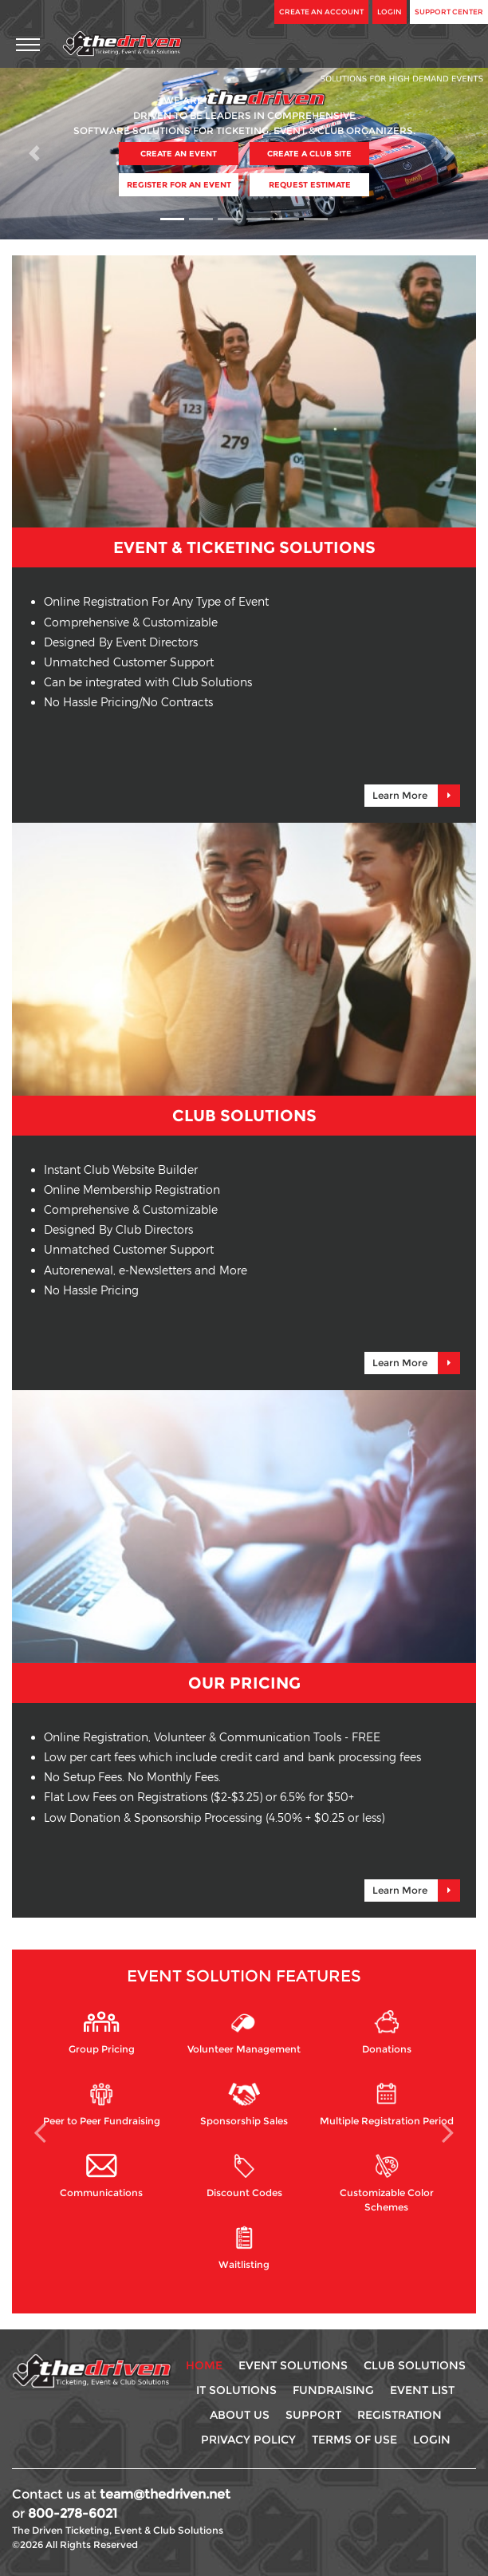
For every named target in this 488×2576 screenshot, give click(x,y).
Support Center (449, 11)
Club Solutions (415, 2365)
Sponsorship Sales (244, 2104)
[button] (36, 153)
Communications (101, 2176)
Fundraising (333, 2390)
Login (389, 11)
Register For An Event (179, 185)
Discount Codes (244, 2176)
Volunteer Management (244, 2032)
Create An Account (321, 11)
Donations (386, 2032)
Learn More (416, 795)
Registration (399, 2415)
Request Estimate (310, 185)
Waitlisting (244, 2248)
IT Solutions (236, 2390)
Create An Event (178, 153)
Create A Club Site (309, 153)
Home (204, 2365)
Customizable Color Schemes (387, 2182)
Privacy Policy (248, 2439)
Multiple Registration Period (387, 2104)
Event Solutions (293, 2365)
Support (313, 2415)
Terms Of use (354, 2439)
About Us (240, 2415)
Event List (422, 2390)
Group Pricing (102, 2032)
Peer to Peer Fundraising (101, 2104)
